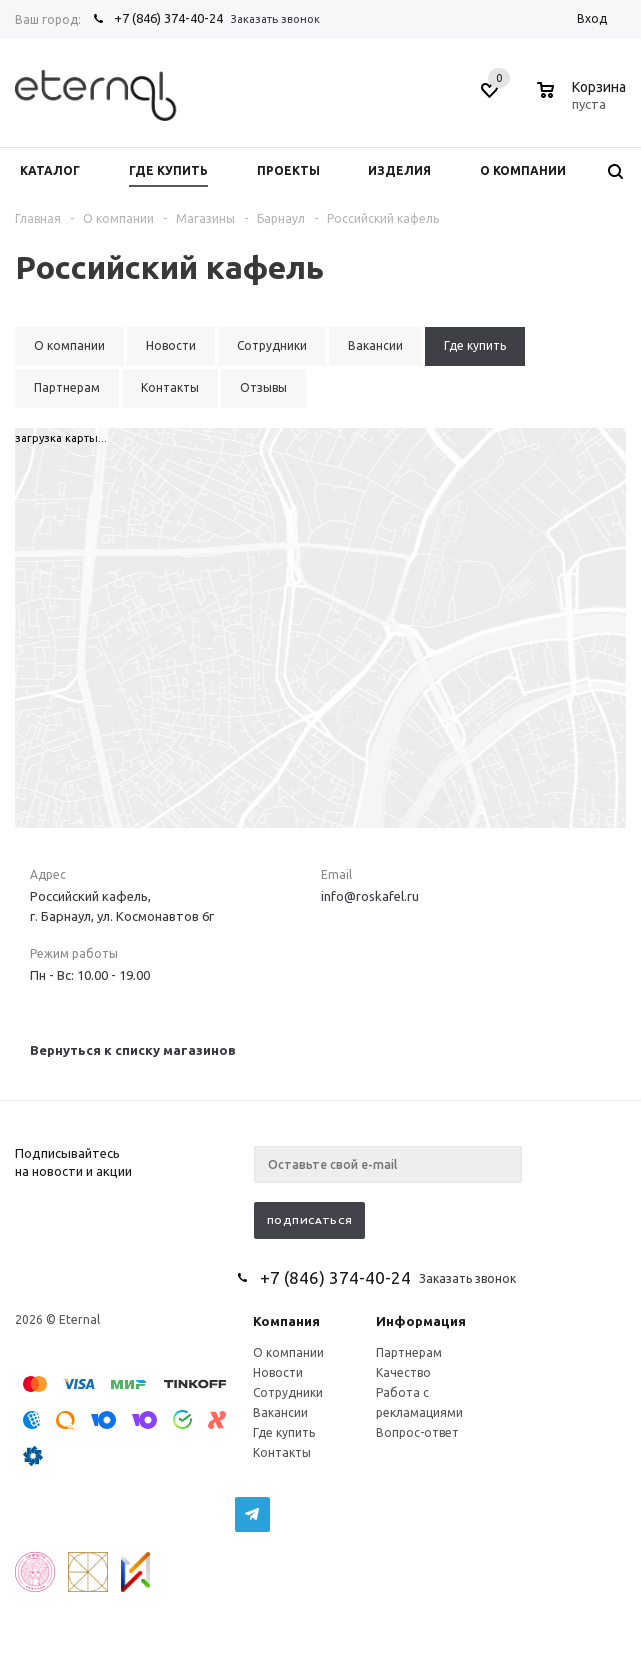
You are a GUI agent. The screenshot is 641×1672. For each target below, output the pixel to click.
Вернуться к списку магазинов (133, 1050)
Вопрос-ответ (417, 1432)
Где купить (284, 1432)
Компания (286, 1321)
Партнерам (409, 1352)
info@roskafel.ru (370, 896)
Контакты (282, 1452)
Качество (403, 1372)
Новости (278, 1372)
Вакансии (280, 1412)
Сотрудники (288, 1392)
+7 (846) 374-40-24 (168, 18)
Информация (421, 1321)
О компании (288, 1352)
